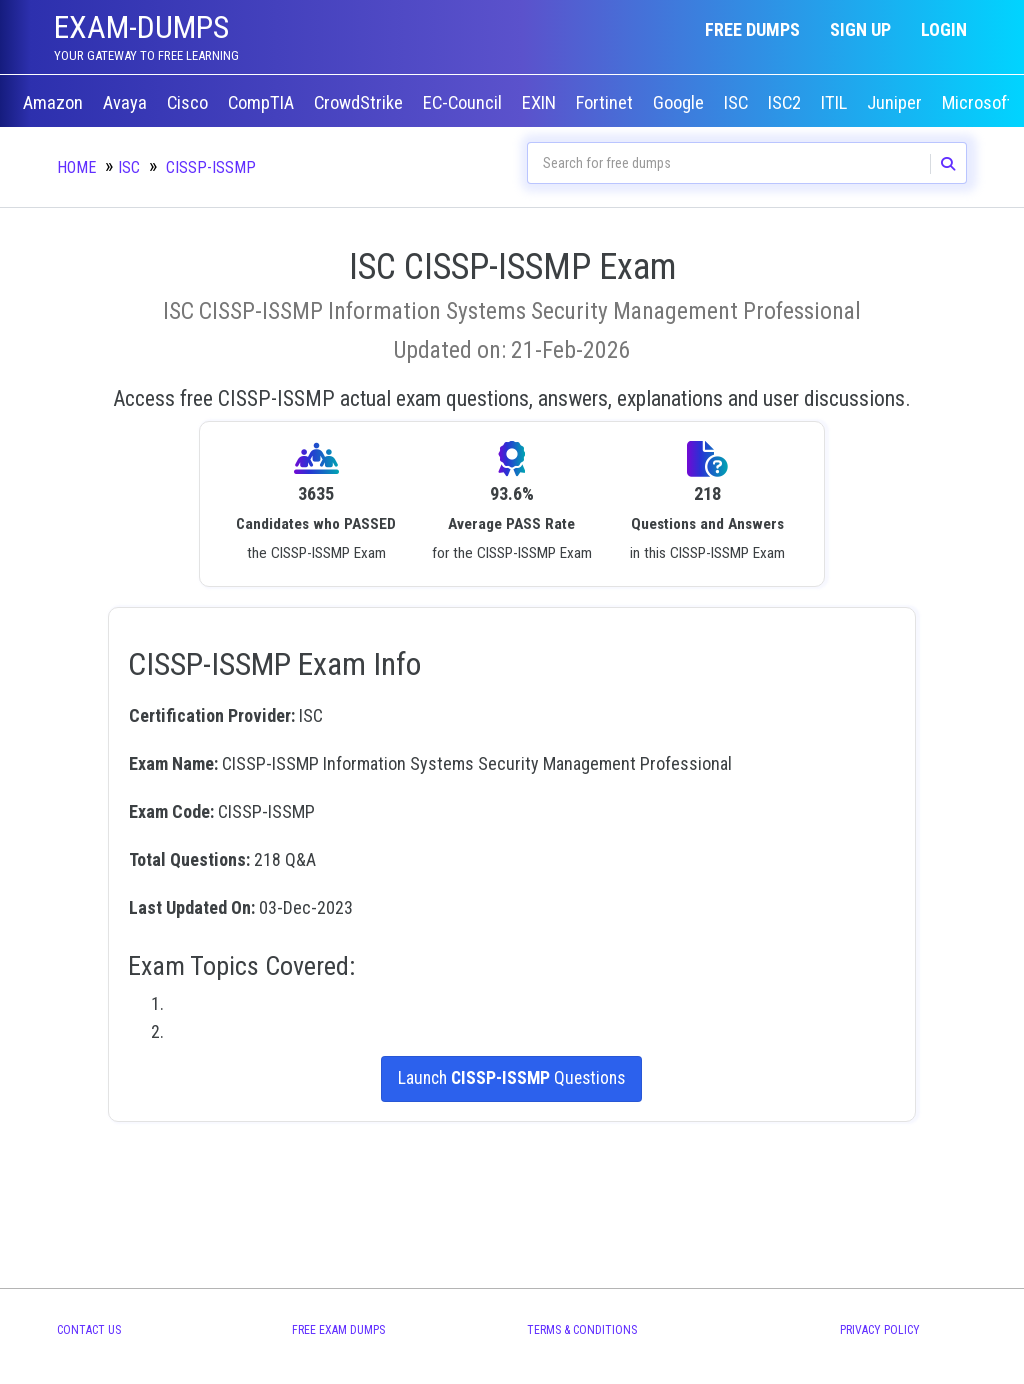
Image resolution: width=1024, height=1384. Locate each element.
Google (680, 103)
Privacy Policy (880, 1330)
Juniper (896, 103)
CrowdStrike (360, 103)
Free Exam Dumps (338, 1330)
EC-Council (464, 103)
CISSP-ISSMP (211, 167)
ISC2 (786, 103)
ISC (738, 103)
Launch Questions (512, 1078)
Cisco (189, 103)
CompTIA (263, 103)
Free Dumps (752, 29)
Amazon (55, 103)
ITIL (836, 103)
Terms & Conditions (582, 1330)
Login (944, 29)
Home (76, 167)
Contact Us (89, 1330)
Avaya (127, 103)
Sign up (860, 29)
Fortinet (606, 103)
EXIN (541, 103)
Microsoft (979, 103)
